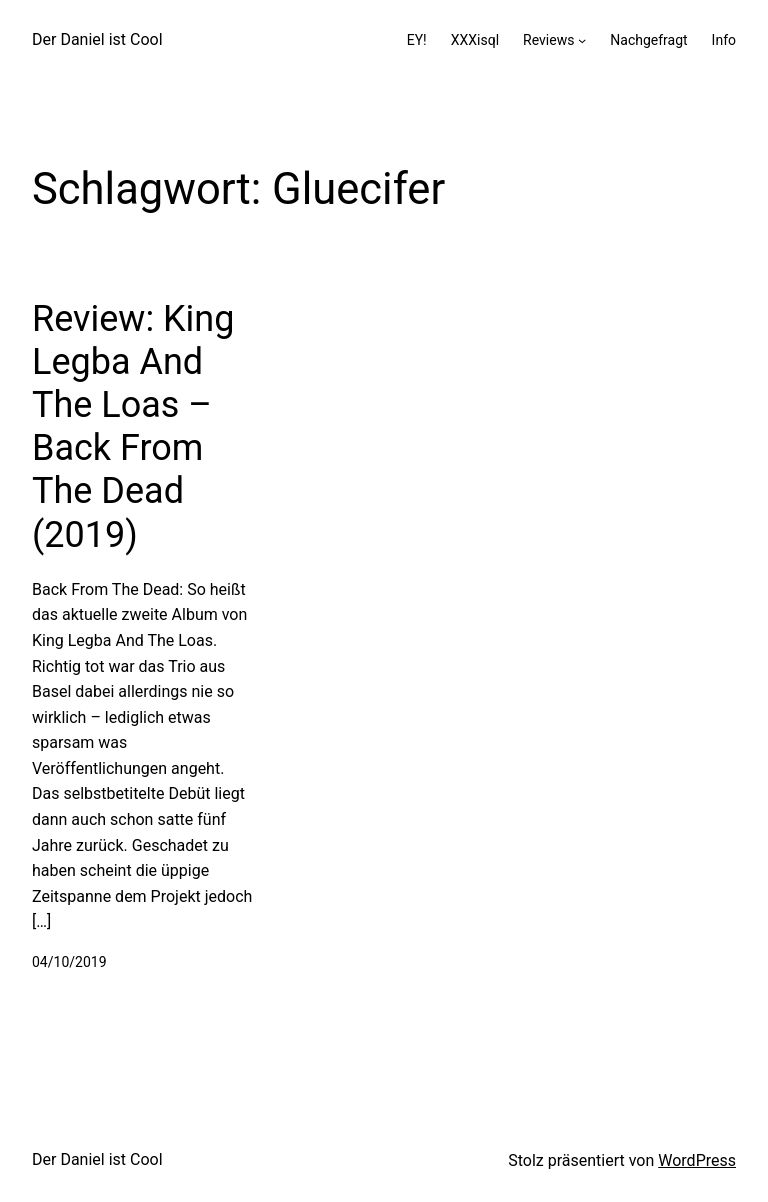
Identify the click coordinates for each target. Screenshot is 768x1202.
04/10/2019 (69, 962)
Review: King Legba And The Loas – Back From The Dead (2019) (133, 427)
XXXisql (475, 40)
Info (724, 40)
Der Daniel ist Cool (97, 39)
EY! (417, 40)
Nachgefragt (648, 40)
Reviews (548, 40)
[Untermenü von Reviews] (582, 40)
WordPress (697, 1160)
